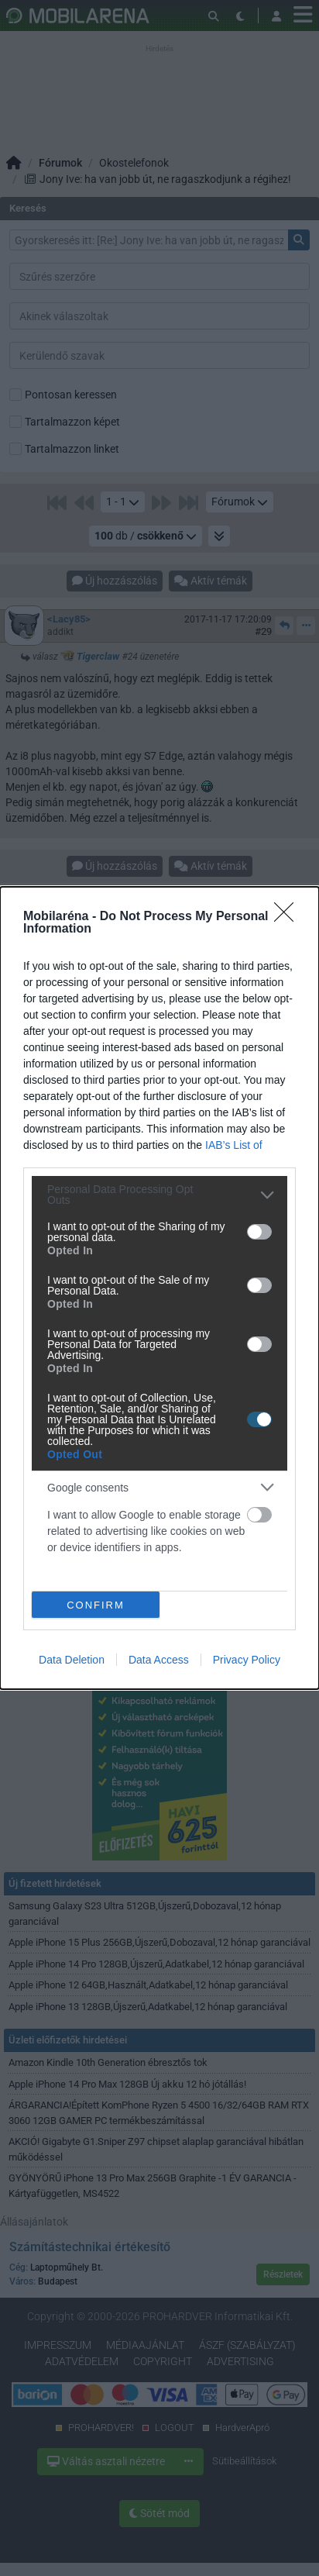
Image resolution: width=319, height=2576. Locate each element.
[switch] (259, 1232)
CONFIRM (96, 1604)
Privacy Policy (246, 1660)
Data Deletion (72, 1660)
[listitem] (159, 1194)
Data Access (159, 1660)
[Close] (289, 917)
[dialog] (159, 1288)
